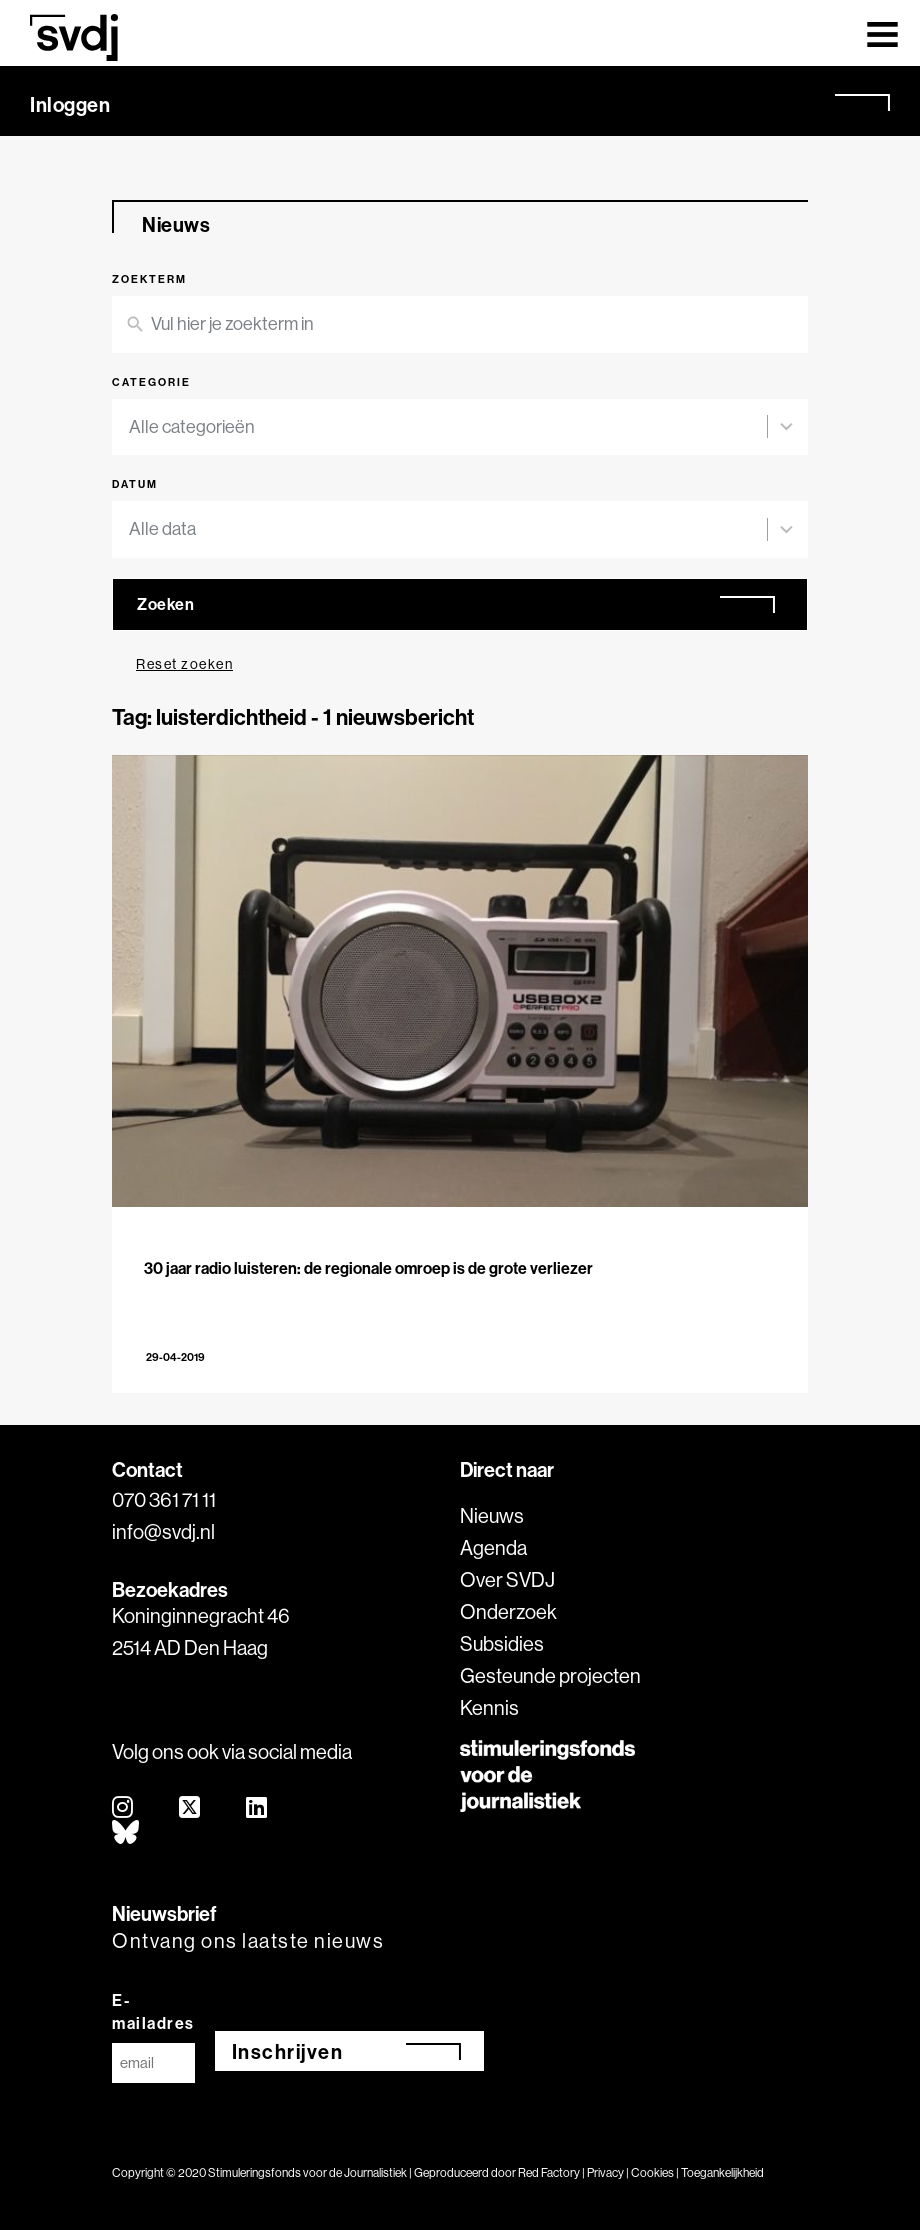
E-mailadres (153, 2011)
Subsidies (502, 1643)
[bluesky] (126, 1833)
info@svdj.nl (163, 1531)
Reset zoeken (184, 664)
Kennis (489, 1707)
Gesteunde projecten (550, 1675)
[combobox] (448, 427)
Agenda (493, 1547)
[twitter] (190, 1808)
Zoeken (165, 604)
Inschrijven (288, 2051)
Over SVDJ (507, 1579)
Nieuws (492, 1515)
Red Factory (549, 2172)
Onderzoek (508, 1611)
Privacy (605, 2172)
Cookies (652, 2172)
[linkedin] (257, 1808)
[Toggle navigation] (882, 33)
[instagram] (123, 1808)
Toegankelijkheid (722, 2172)
